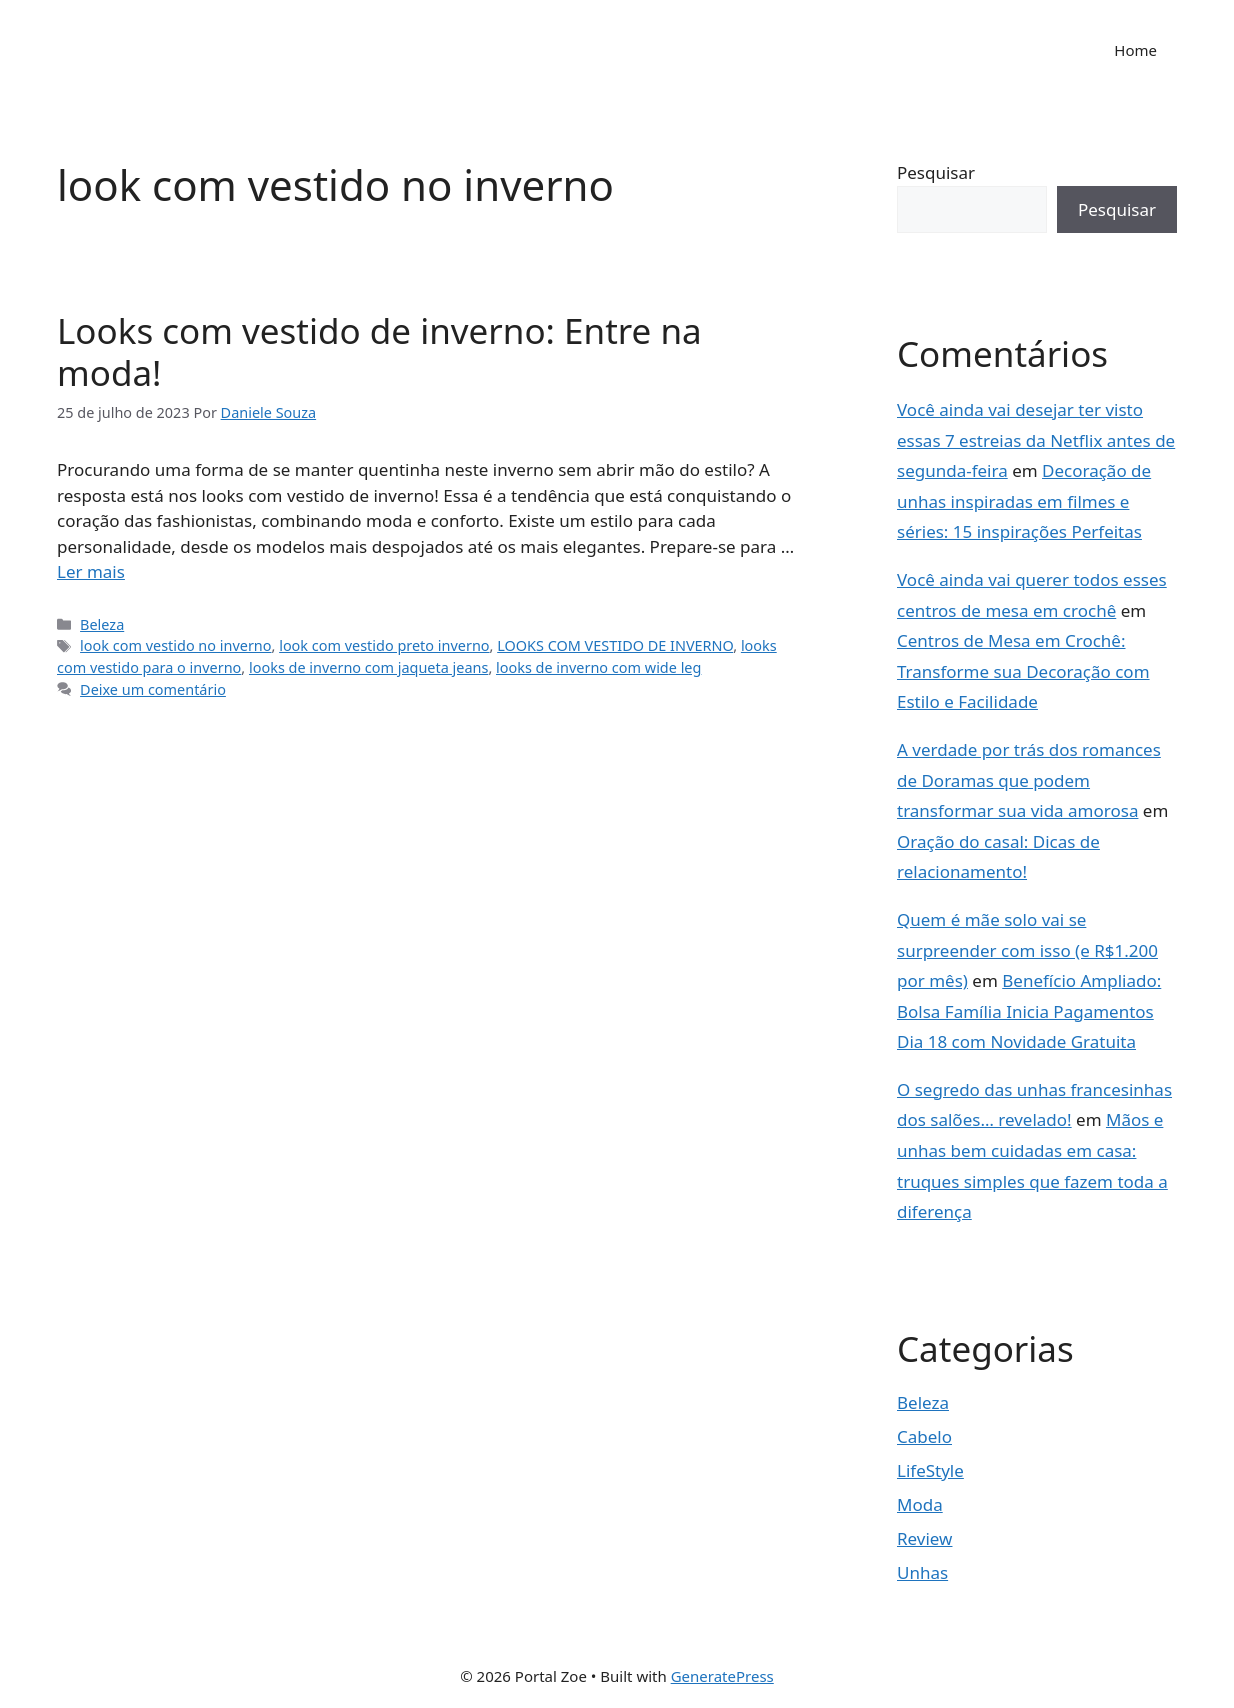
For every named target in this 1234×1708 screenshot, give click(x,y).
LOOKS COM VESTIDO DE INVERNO (615, 645)
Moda (920, 1504)
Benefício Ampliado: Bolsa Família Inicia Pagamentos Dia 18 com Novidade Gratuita (1029, 1011)
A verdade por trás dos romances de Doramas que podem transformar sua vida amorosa (1029, 780)
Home (1135, 50)
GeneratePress (722, 1676)
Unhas (922, 1572)
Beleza (102, 624)
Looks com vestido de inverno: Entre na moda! (379, 351)
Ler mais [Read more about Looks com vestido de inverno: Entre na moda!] (91, 571)
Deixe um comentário (153, 689)
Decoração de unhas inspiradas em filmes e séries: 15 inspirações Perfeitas (1024, 501)
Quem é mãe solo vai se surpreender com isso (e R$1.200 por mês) (1027, 950)
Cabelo (924, 1436)
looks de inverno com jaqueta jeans (368, 667)
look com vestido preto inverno (384, 645)
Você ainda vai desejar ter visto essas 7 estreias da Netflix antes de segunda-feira (1036, 440)
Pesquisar (936, 172)
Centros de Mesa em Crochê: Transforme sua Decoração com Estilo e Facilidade (1023, 671)
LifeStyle (930, 1470)
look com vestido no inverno (175, 645)
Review (924, 1538)
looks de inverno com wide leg (598, 667)
